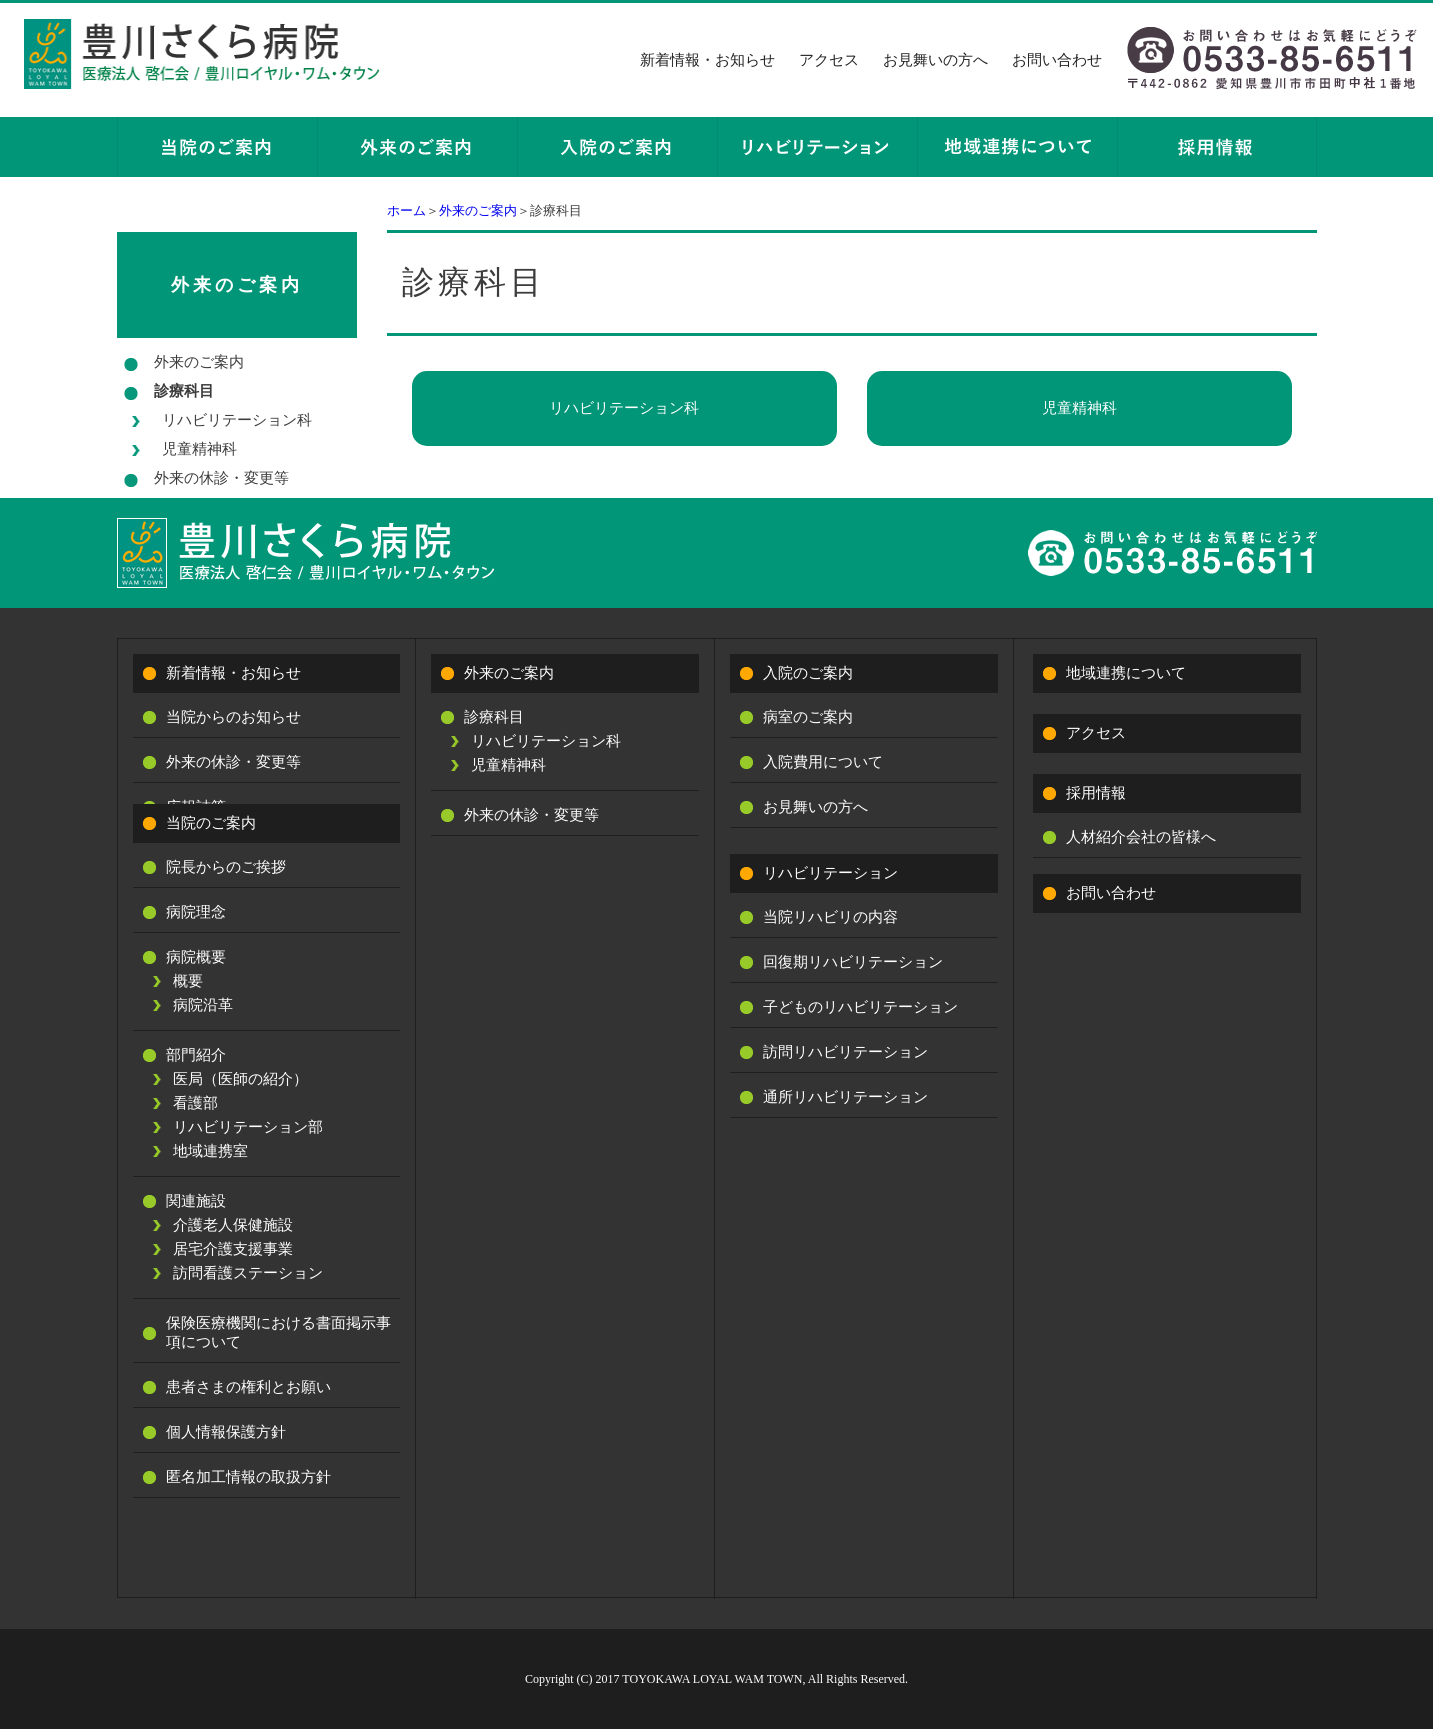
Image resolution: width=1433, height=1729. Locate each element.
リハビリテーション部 (248, 1127)
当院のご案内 (211, 823)
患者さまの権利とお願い (248, 1387)
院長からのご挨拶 (226, 867)
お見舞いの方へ (935, 60)
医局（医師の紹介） (240, 1079)
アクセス (829, 60)
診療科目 (184, 391)
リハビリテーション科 (624, 408)
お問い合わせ (1057, 60)
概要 (188, 981)
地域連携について (1126, 673)
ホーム (406, 210)
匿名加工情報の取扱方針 (248, 1477)
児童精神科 (1079, 408)
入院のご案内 (808, 673)
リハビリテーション (830, 873)
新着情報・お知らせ (707, 60)
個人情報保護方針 (226, 1432)
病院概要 (196, 957)
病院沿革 (203, 1005)
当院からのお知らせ (233, 717)
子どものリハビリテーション (860, 1007)
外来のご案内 (478, 210)
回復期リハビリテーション (853, 962)
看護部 (195, 1103)
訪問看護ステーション (248, 1273)
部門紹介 (196, 1055)
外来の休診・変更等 (221, 478)
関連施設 (196, 1201)
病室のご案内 (808, 717)
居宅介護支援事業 (233, 1249)
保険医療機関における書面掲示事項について (278, 1332)
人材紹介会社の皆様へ (1141, 837)
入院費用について (823, 762)
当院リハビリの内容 (830, 917)
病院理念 (196, 912)
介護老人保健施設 (233, 1225)
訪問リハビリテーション (845, 1052)
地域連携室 (210, 1151)
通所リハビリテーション (845, 1097)
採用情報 (1096, 793)
